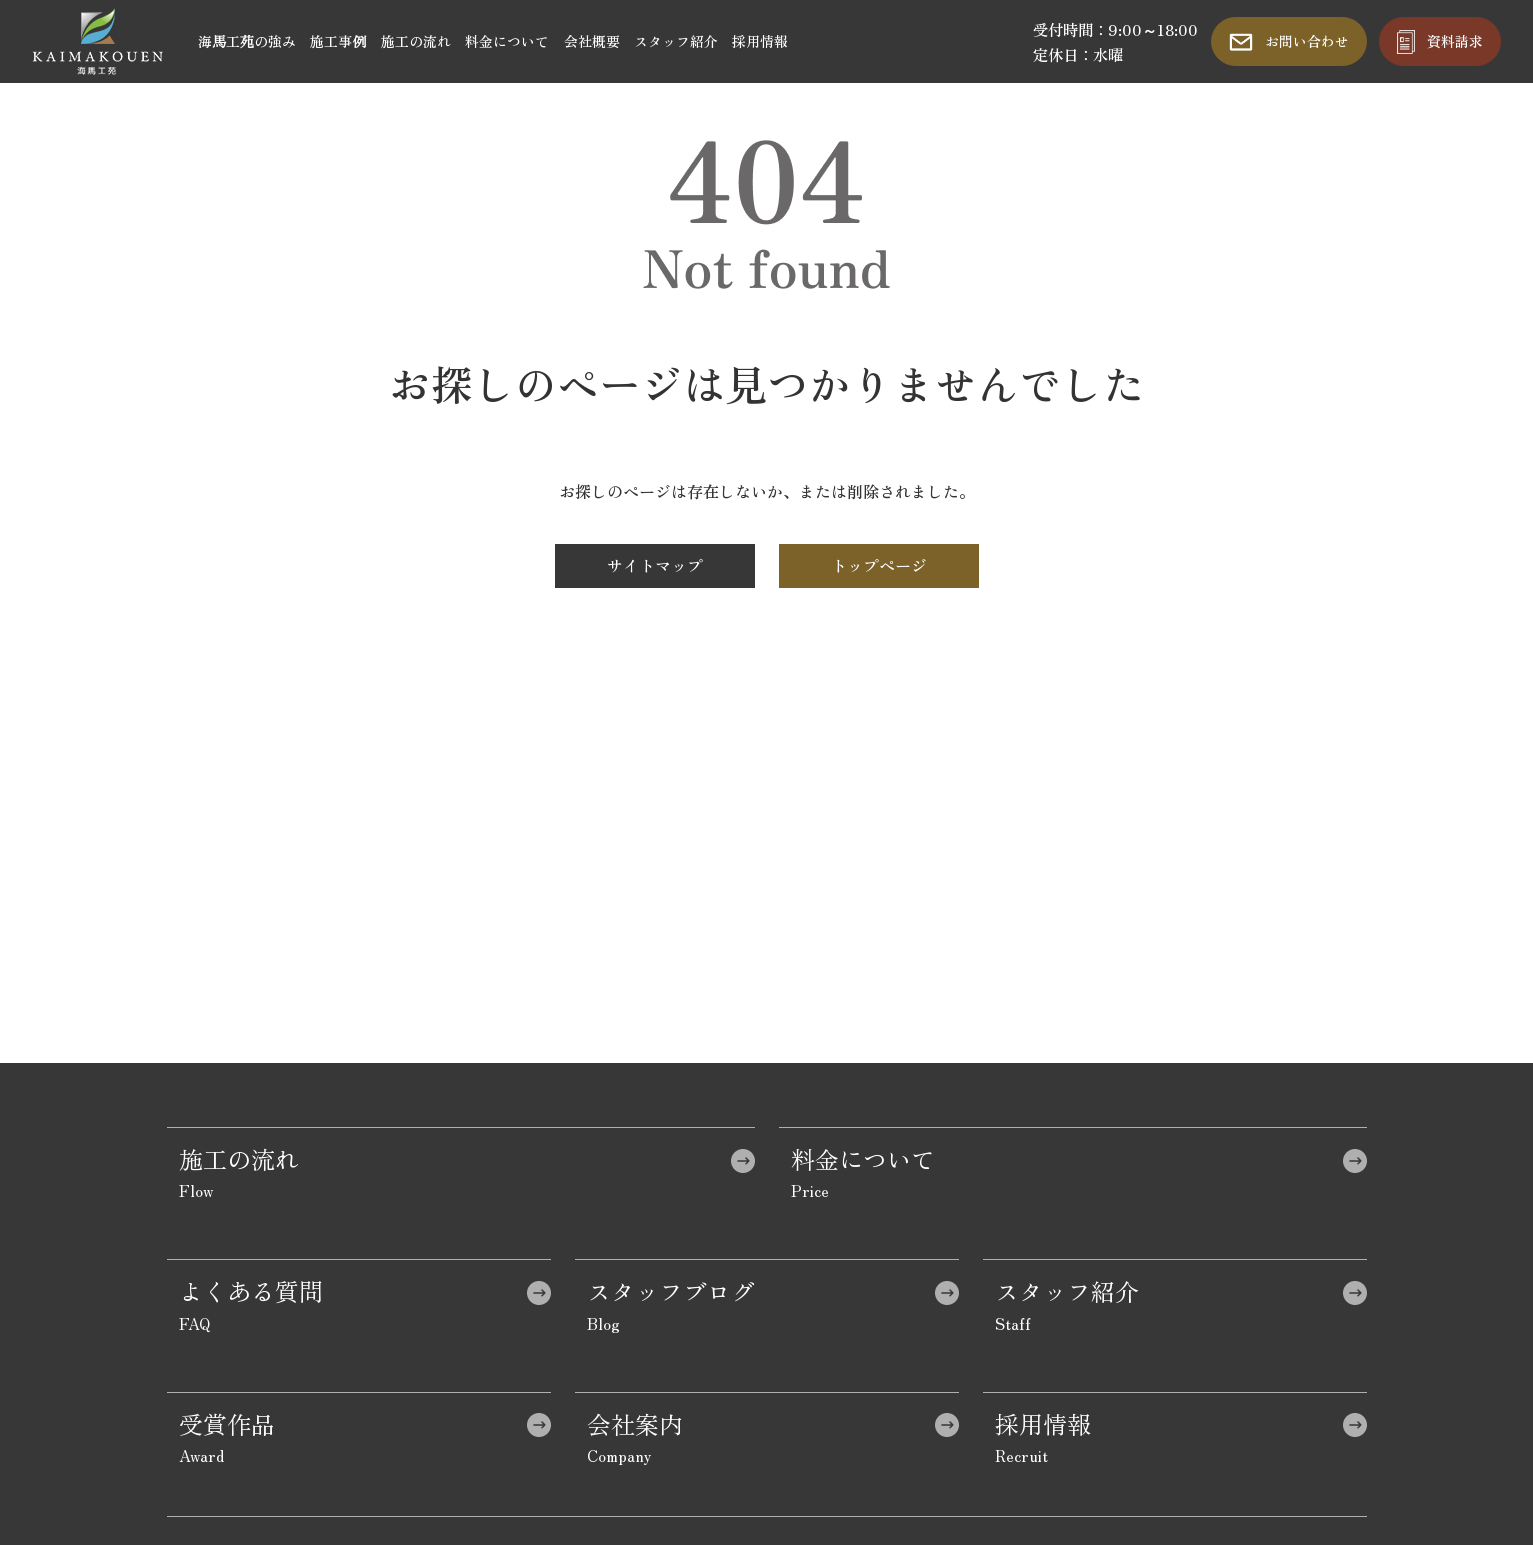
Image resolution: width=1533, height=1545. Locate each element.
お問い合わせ (1307, 41)
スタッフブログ (671, 1290)
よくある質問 (251, 1290)
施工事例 (338, 41)
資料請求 (1455, 41)
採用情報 (760, 41)
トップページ (879, 565)
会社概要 (592, 41)
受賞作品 (227, 1423)
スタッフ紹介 (676, 41)
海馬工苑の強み (247, 41)
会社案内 (635, 1423)
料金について (507, 41)
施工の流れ (416, 41)
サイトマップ (655, 565)
